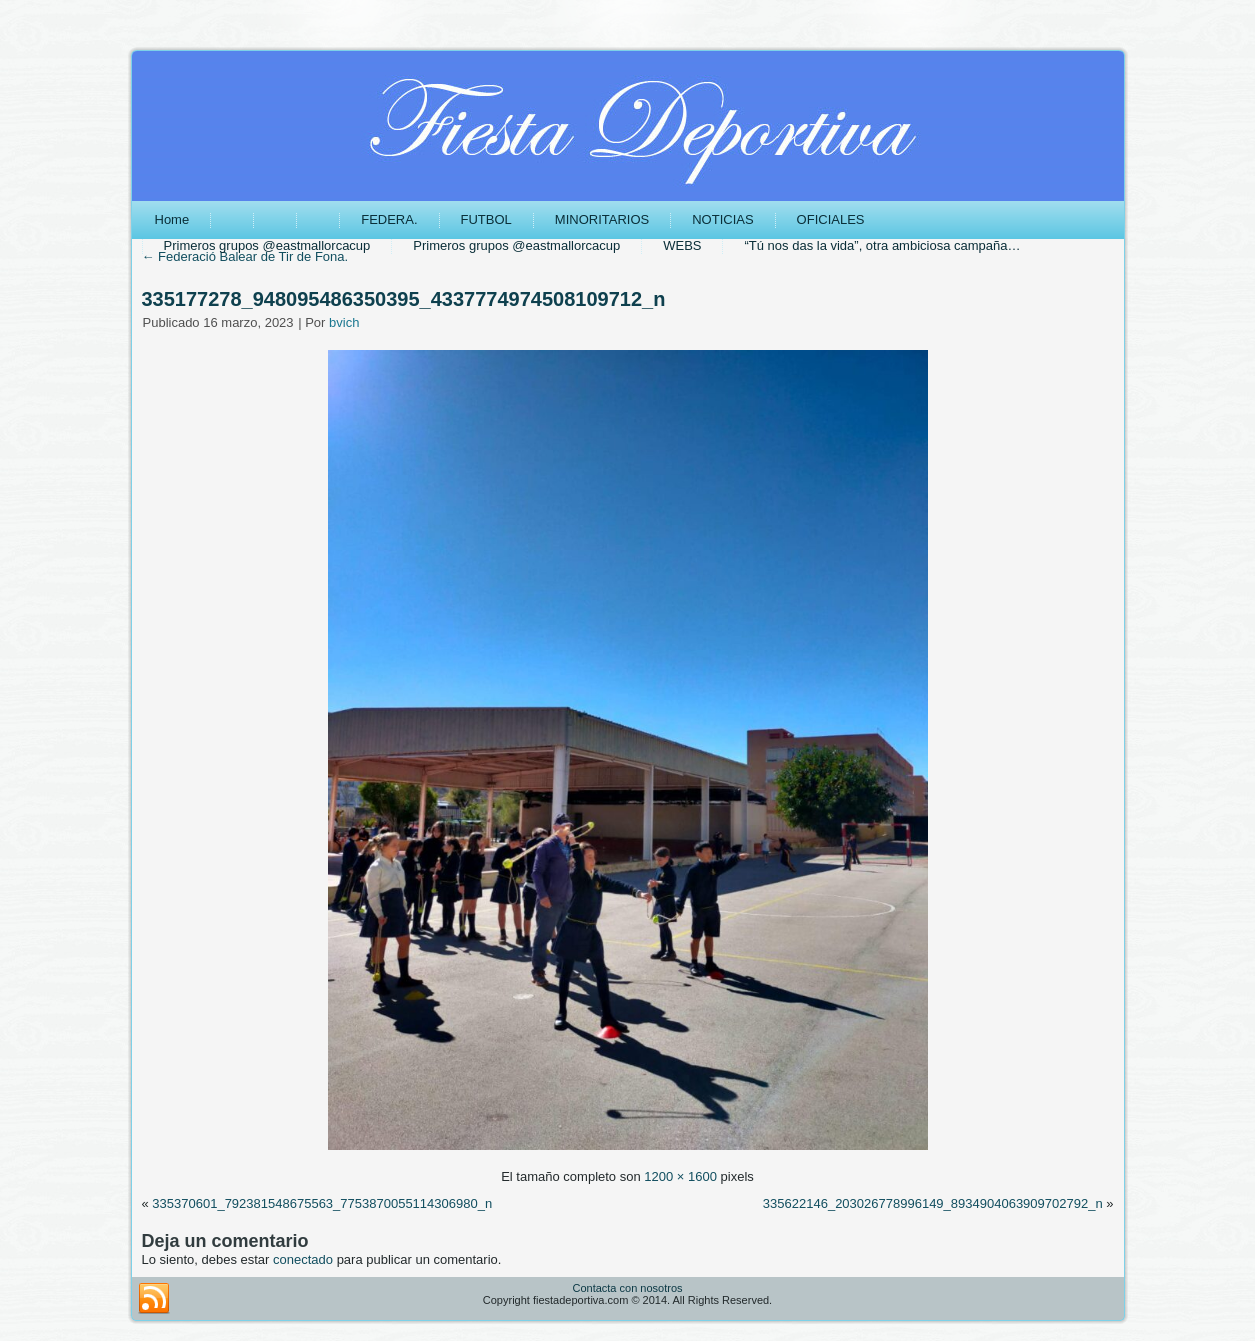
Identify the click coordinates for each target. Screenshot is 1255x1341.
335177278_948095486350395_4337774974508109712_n (404, 299)
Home (172, 219)
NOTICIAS (722, 219)
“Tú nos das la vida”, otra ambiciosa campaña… (882, 245)
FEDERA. (389, 219)
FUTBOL (486, 219)
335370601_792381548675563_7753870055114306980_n (322, 1203)
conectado (303, 1259)
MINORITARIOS (602, 219)
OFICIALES (831, 219)
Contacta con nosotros (627, 1288)
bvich (344, 322)
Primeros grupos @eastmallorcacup (267, 245)
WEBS (682, 245)
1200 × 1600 (680, 1176)
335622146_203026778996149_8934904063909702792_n (933, 1203)
